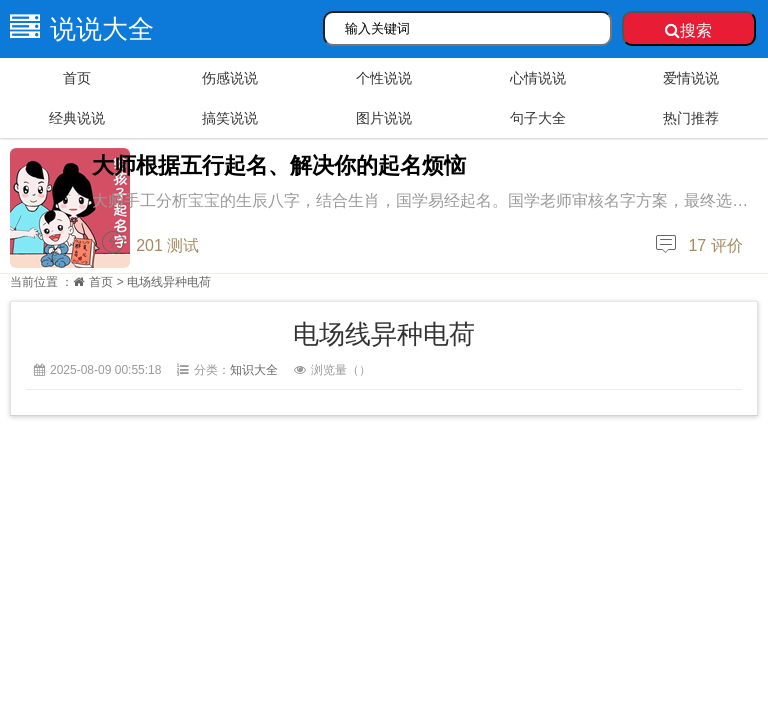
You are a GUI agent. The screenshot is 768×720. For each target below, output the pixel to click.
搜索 (688, 30)
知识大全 (254, 370)
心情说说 (538, 78)
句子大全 (538, 118)
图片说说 (384, 118)
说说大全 (77, 29)
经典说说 (77, 118)
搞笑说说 (230, 118)
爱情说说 (691, 78)
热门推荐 (691, 118)
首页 (77, 78)
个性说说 (384, 78)
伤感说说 (230, 78)
